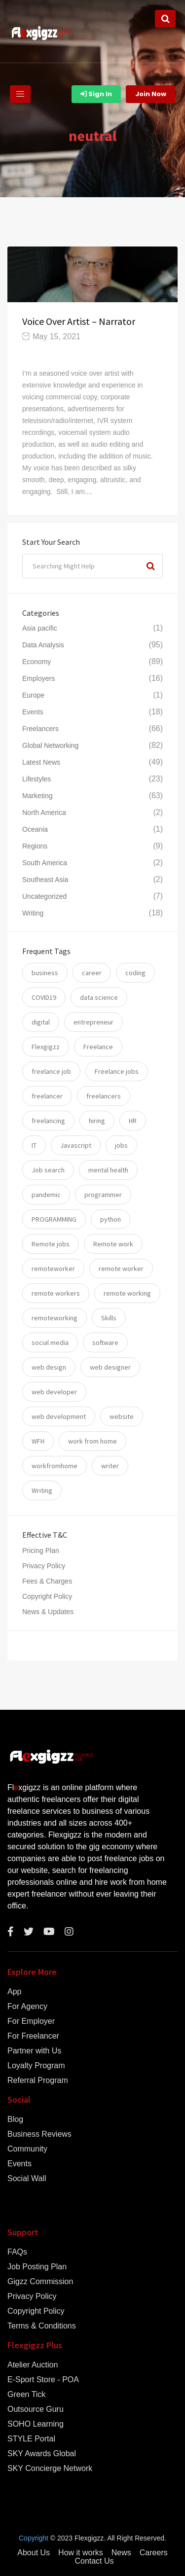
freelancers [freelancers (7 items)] (103, 1096)
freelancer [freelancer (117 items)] (47, 1096)
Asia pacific (39, 628)
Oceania (35, 829)
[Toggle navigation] (20, 94)
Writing (32, 913)
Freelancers (40, 728)
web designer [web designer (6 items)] (110, 1367)
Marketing (37, 795)
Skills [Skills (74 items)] (108, 1317)
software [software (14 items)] (105, 1342)
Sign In (96, 94)
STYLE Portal (31, 2439)
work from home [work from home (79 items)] (92, 1441)
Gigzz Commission (40, 2282)
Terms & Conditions (41, 2326)
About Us (33, 2553)
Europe (33, 695)
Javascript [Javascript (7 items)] (75, 1145)
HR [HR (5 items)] (133, 1120)
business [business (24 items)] (45, 972)
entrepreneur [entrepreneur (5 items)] (93, 1022)
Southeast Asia (45, 879)
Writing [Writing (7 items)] (42, 1490)
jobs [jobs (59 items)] (121, 1145)
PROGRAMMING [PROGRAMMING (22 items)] (54, 1219)
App (14, 1992)
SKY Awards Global (41, 2454)
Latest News (41, 762)
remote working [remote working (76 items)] (127, 1293)
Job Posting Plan (37, 2267)
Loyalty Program (36, 2066)
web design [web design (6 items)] (49, 1367)
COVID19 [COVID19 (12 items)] (44, 997)
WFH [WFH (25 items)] (38, 1441)
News (121, 2553)
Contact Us (93, 2561)
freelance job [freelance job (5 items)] (51, 1071)
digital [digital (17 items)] (41, 1022)
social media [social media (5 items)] (50, 1342)
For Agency (27, 2007)
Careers (154, 2553)
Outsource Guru (35, 2409)
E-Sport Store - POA (43, 2380)
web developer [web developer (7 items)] (54, 1391)
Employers (38, 678)
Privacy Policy (43, 1566)
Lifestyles (36, 779)
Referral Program (37, 2080)
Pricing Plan (40, 1550)
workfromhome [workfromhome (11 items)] (54, 1465)
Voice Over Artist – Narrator (78, 321)
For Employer (31, 2021)
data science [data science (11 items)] (99, 997)
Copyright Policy (47, 1596)
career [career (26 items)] (92, 972)
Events (32, 711)
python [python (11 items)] (110, 1219)
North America (44, 812)
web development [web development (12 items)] (59, 1416)
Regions (34, 846)
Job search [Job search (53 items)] (48, 1169)
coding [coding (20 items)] (135, 972)
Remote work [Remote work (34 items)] (113, 1243)
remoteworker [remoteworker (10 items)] (53, 1268)
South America (44, 862)
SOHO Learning (35, 2424)
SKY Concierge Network (49, 2468)
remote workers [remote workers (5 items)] (56, 1293)
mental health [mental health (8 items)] (108, 1169)
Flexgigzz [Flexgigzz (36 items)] (46, 1046)
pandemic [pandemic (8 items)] (46, 1194)
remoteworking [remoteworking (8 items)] (54, 1317)
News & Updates (48, 1612)
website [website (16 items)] (122, 1416)
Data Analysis (43, 644)
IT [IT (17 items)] (34, 1145)
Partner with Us (34, 2051)
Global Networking (50, 745)
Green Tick (26, 2395)
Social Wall (26, 2179)
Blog (15, 2119)
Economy (36, 661)
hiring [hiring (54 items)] (97, 1120)
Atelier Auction (32, 2365)
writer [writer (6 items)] (110, 1465)
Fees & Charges (47, 1581)
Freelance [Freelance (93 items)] (98, 1046)
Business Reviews (39, 2134)
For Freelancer (33, 2036)
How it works (80, 2553)
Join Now (150, 94)
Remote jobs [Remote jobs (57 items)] (51, 1243)
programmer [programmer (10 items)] (103, 1194)
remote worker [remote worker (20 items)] (121, 1268)
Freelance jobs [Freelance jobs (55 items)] (117, 1071)
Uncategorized (44, 896)
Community (27, 2149)
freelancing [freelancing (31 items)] (48, 1120)
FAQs (17, 2252)
